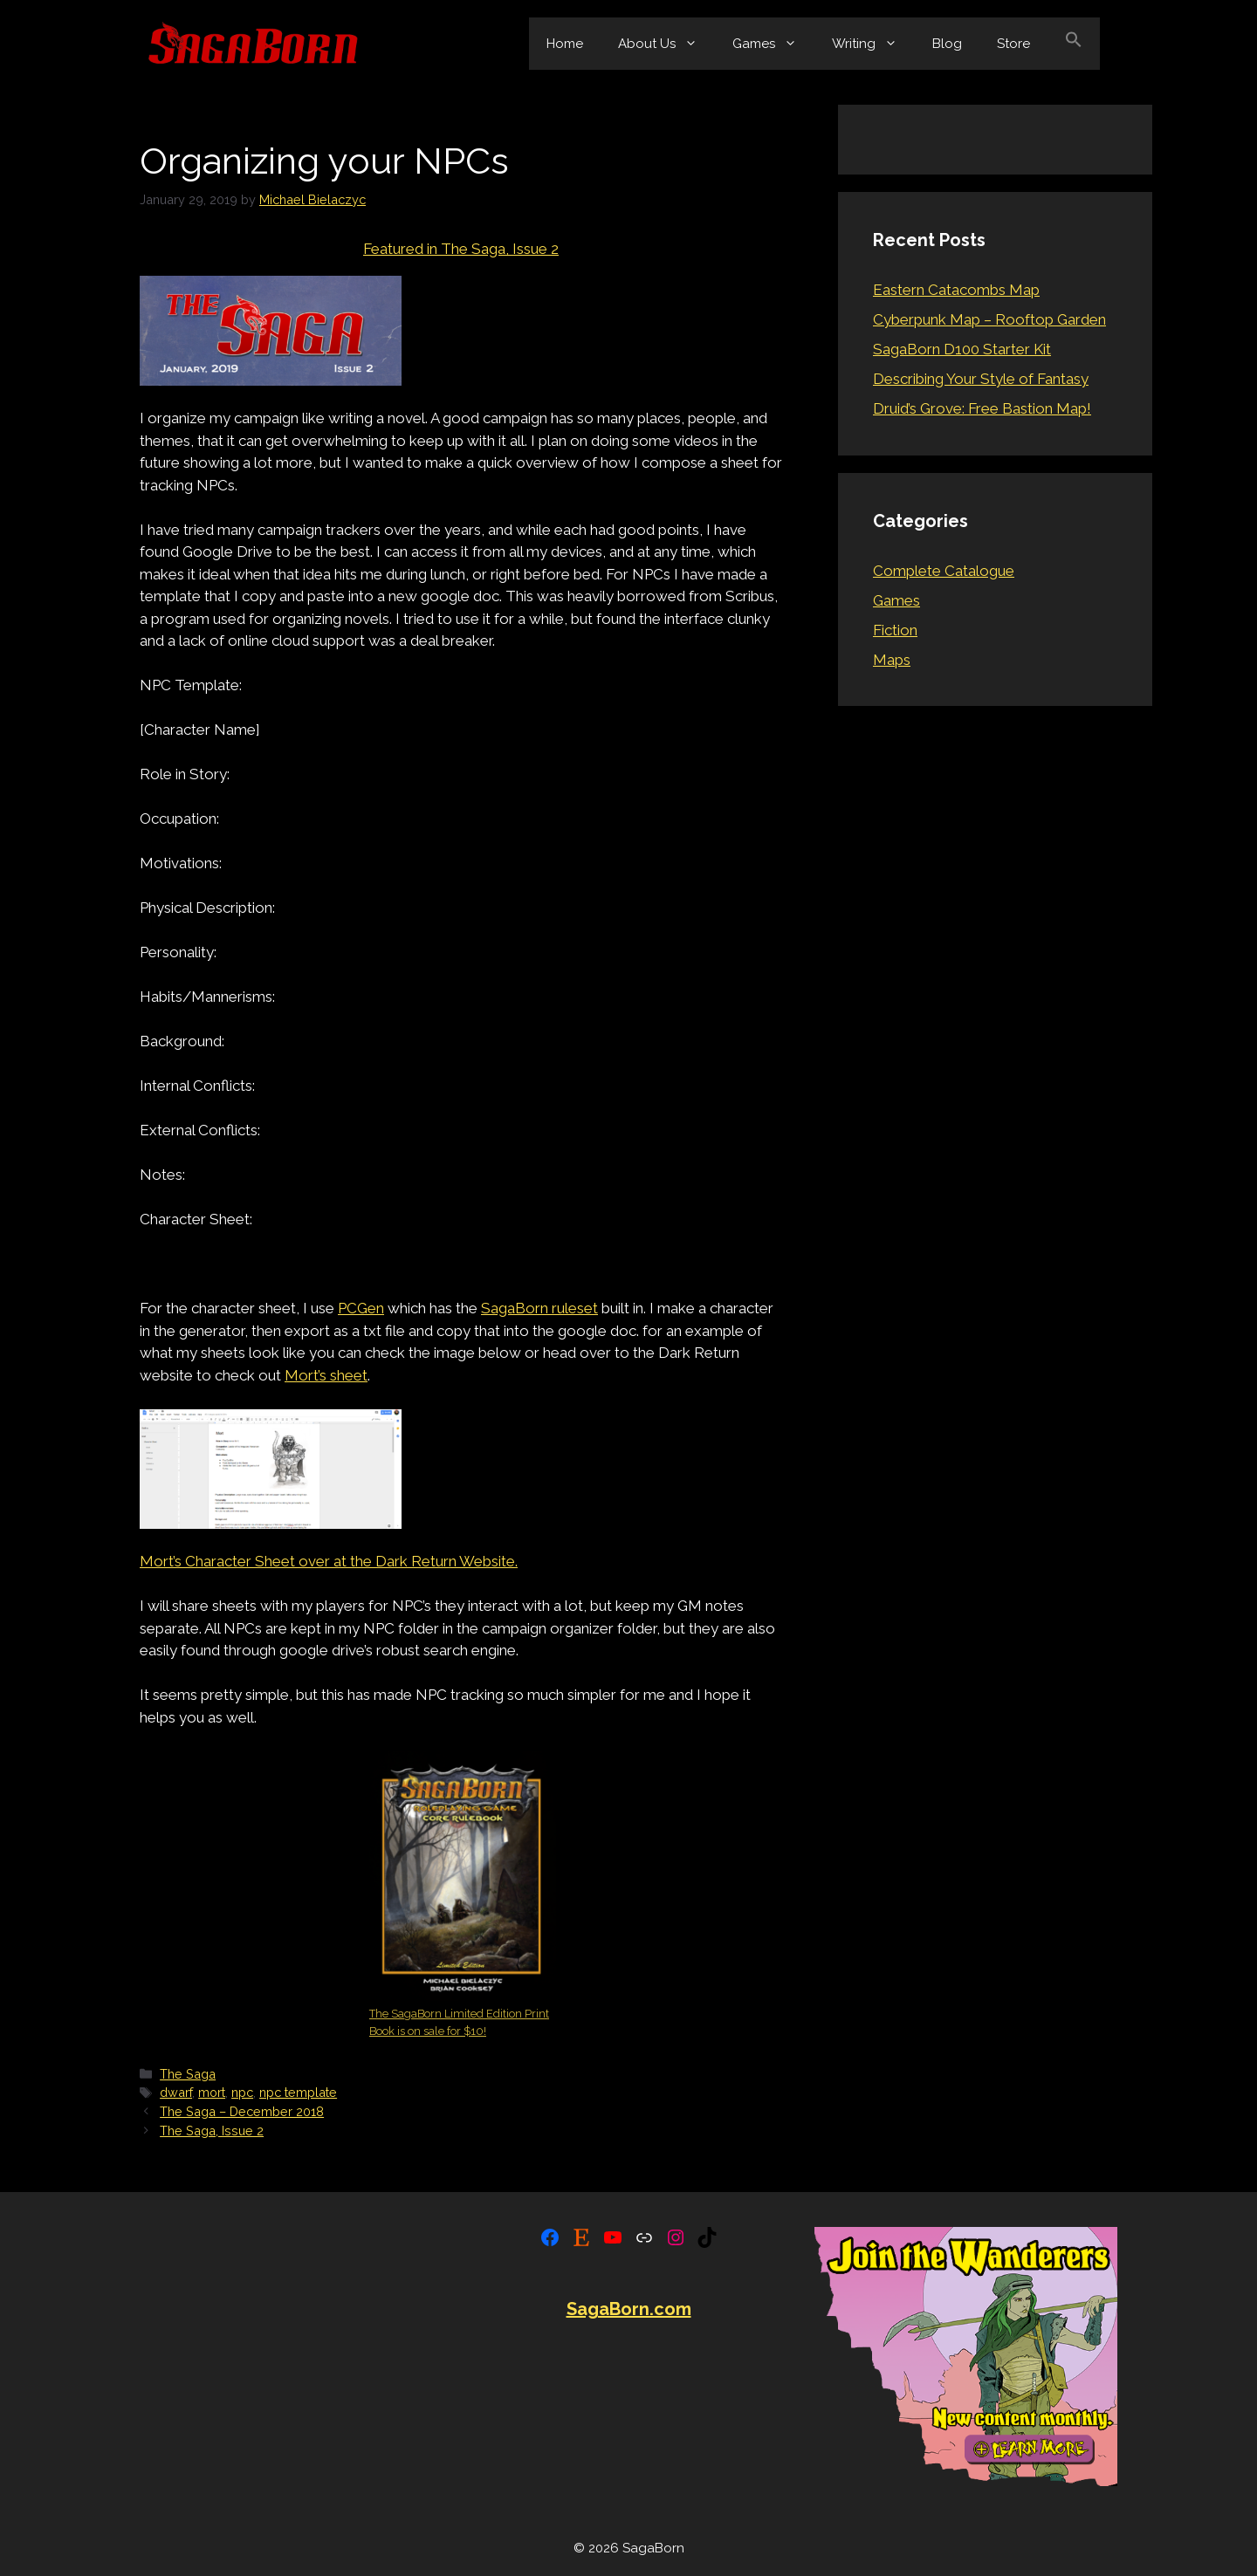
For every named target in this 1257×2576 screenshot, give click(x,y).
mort (211, 2092)
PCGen (361, 1308)
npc (242, 2092)
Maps (891, 659)
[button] (1074, 43)
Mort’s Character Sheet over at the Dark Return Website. (329, 1561)
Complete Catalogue (943, 570)
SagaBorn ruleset (539, 1308)
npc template (298, 2092)
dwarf (176, 2092)
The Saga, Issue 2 (212, 2130)
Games (773, 43)
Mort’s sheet (326, 1375)
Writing (873, 43)
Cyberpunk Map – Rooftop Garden (989, 319)
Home (564, 43)
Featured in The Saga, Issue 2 (461, 248)
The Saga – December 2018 (242, 2111)
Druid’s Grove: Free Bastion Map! (982, 408)
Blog (947, 43)
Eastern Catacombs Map (956, 289)
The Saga (188, 2073)
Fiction (895, 630)
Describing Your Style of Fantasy (981, 378)
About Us (666, 43)
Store (1013, 43)
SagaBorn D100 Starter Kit (962, 349)
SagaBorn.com (629, 2309)
